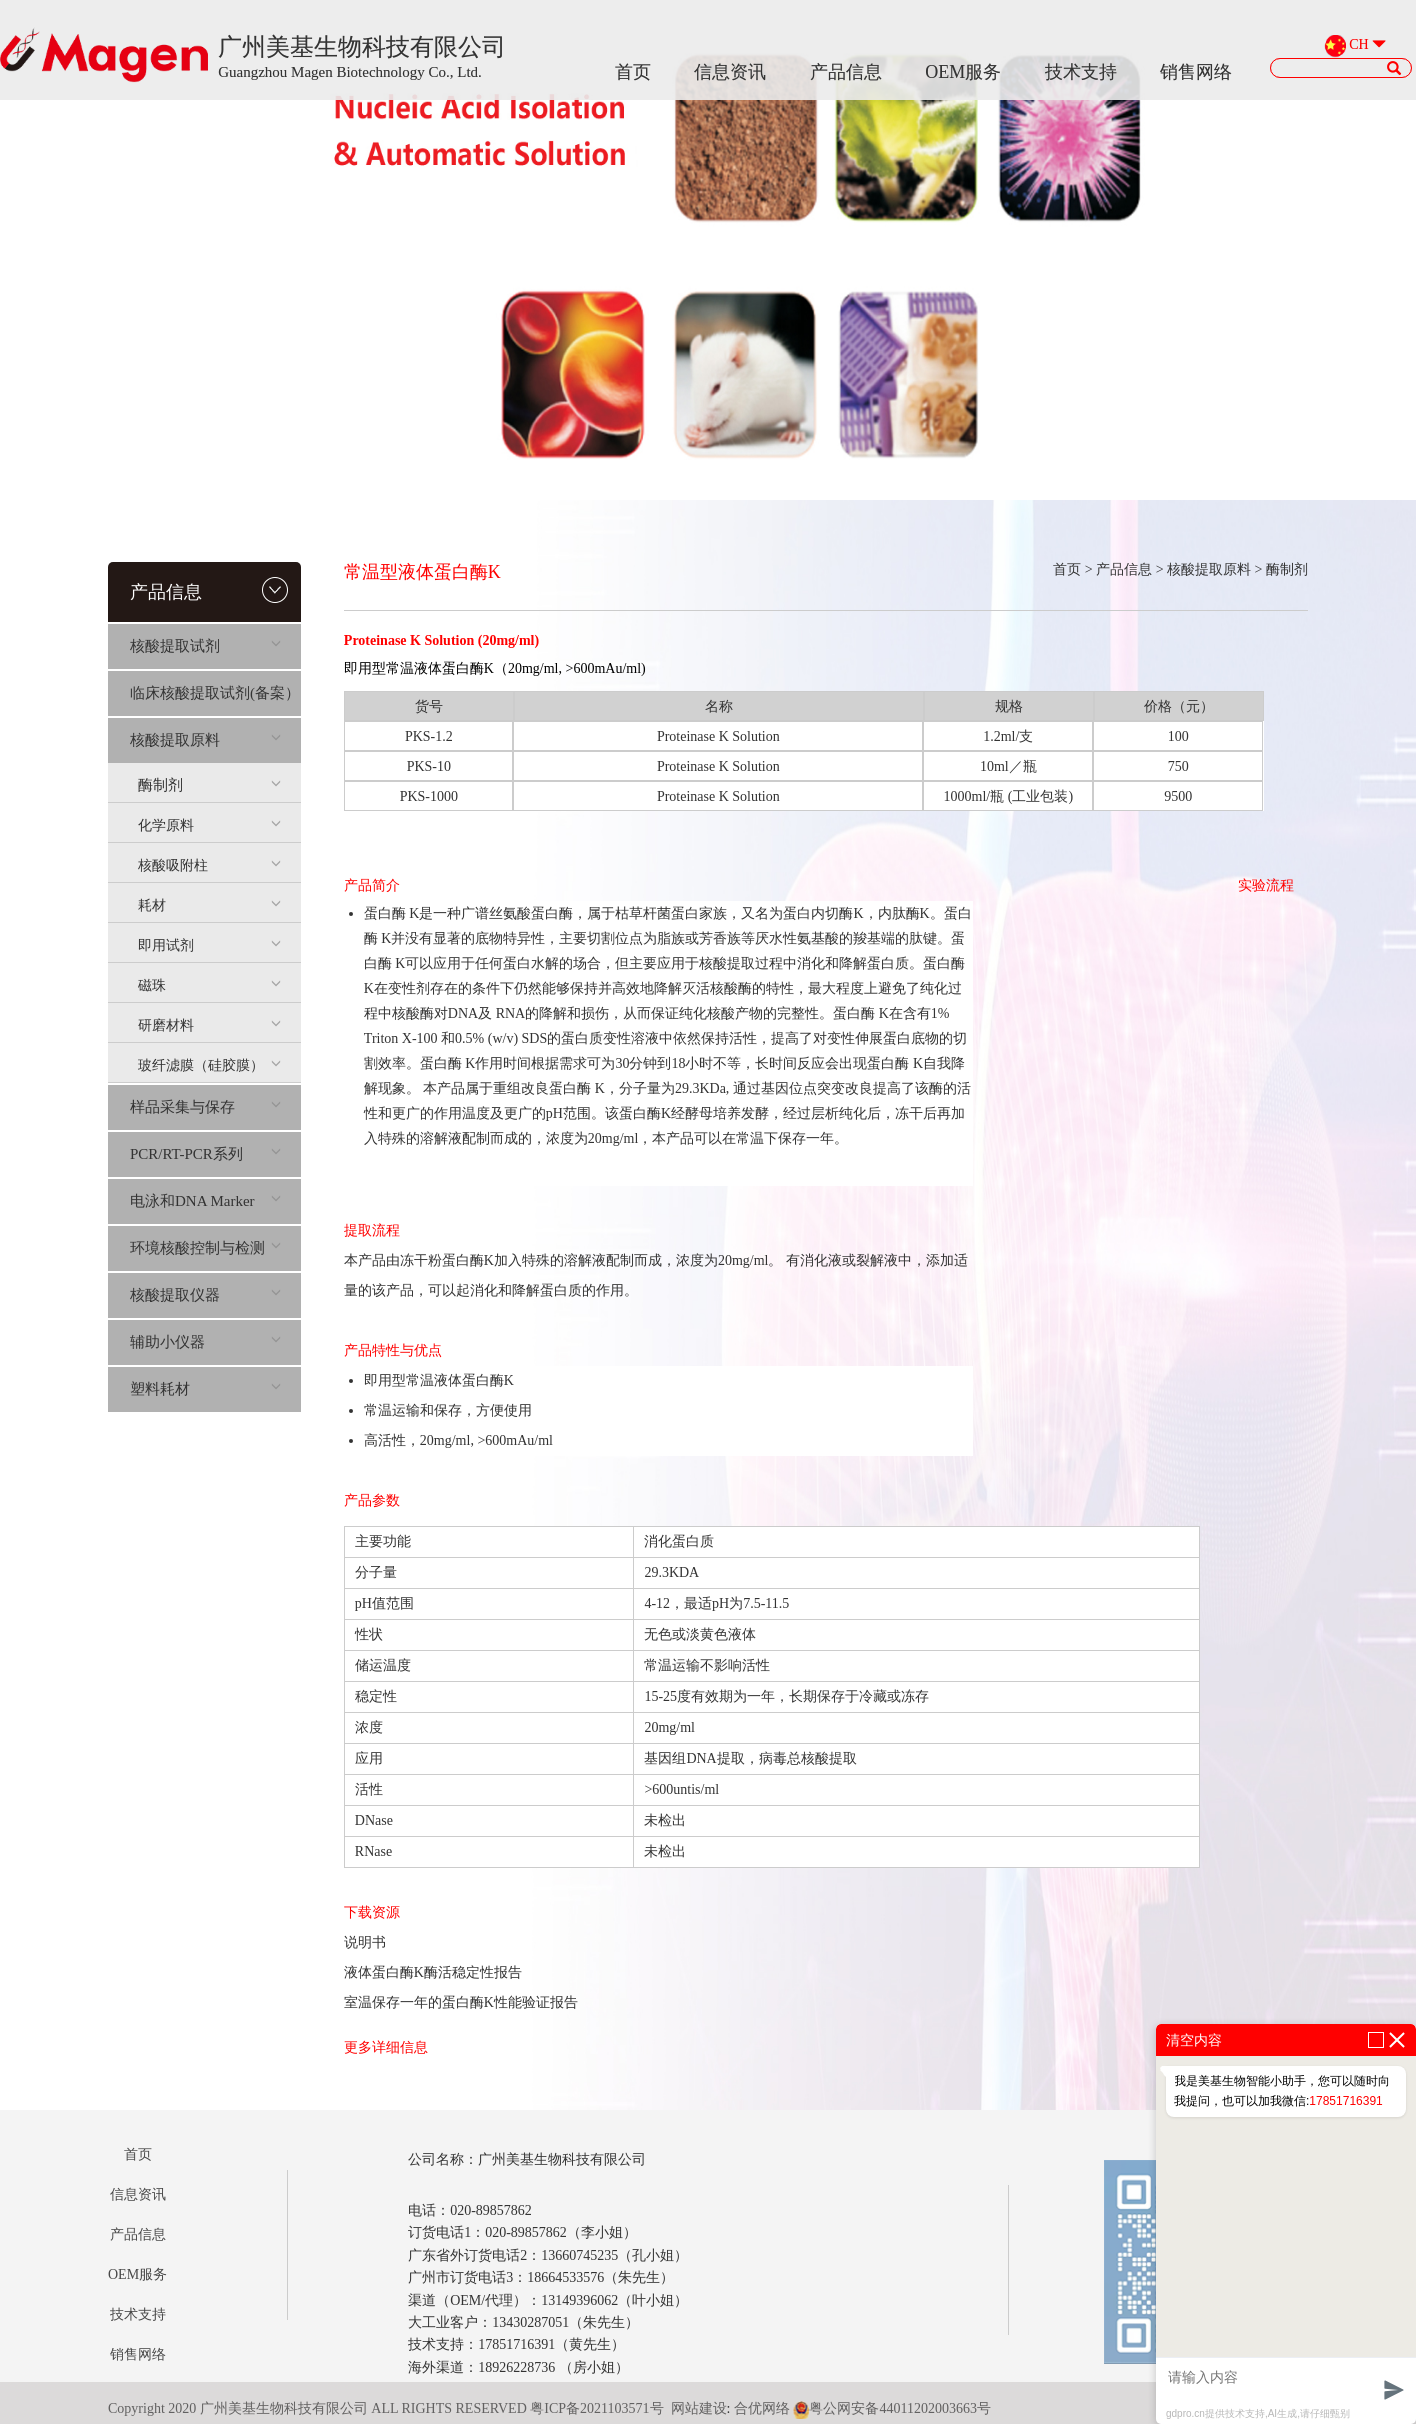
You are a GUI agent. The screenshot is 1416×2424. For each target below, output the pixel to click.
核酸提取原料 (205, 740)
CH (1358, 45)
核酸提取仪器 (205, 1295)
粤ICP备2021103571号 (596, 2408)
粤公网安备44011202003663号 (891, 2408)
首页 (633, 72)
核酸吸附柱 (209, 865)
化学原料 (209, 825)
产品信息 (846, 72)
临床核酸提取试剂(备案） (215, 693)
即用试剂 (209, 945)
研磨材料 (209, 1025)
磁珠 (209, 985)
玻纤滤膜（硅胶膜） (209, 1065)
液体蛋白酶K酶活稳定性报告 (433, 1972)
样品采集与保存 (205, 1107)
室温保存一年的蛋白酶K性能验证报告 (461, 2002)
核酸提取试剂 (205, 646)
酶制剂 (209, 785)
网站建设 (699, 2408)
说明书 (365, 1942)
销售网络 (1196, 72)
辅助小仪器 (205, 1342)
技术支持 (1081, 72)
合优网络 (762, 2408)
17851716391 (1345, 2101)
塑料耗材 (205, 1389)
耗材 (209, 905)
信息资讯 (730, 72)
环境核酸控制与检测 (205, 1248)
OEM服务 (963, 72)
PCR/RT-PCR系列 (205, 1154)
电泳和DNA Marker (205, 1201)
